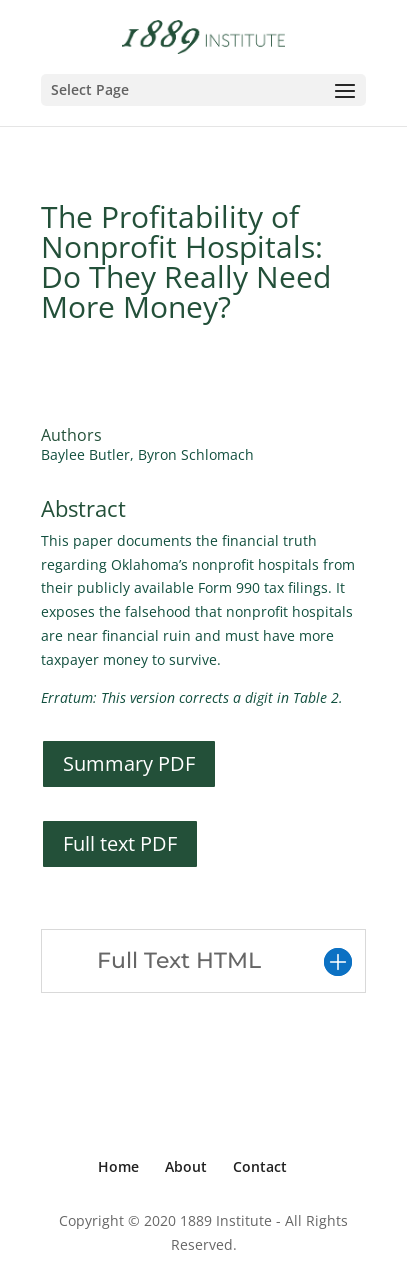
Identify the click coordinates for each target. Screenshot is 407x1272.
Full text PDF (120, 843)
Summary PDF (129, 763)
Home (118, 1166)
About (186, 1166)
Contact (260, 1166)
